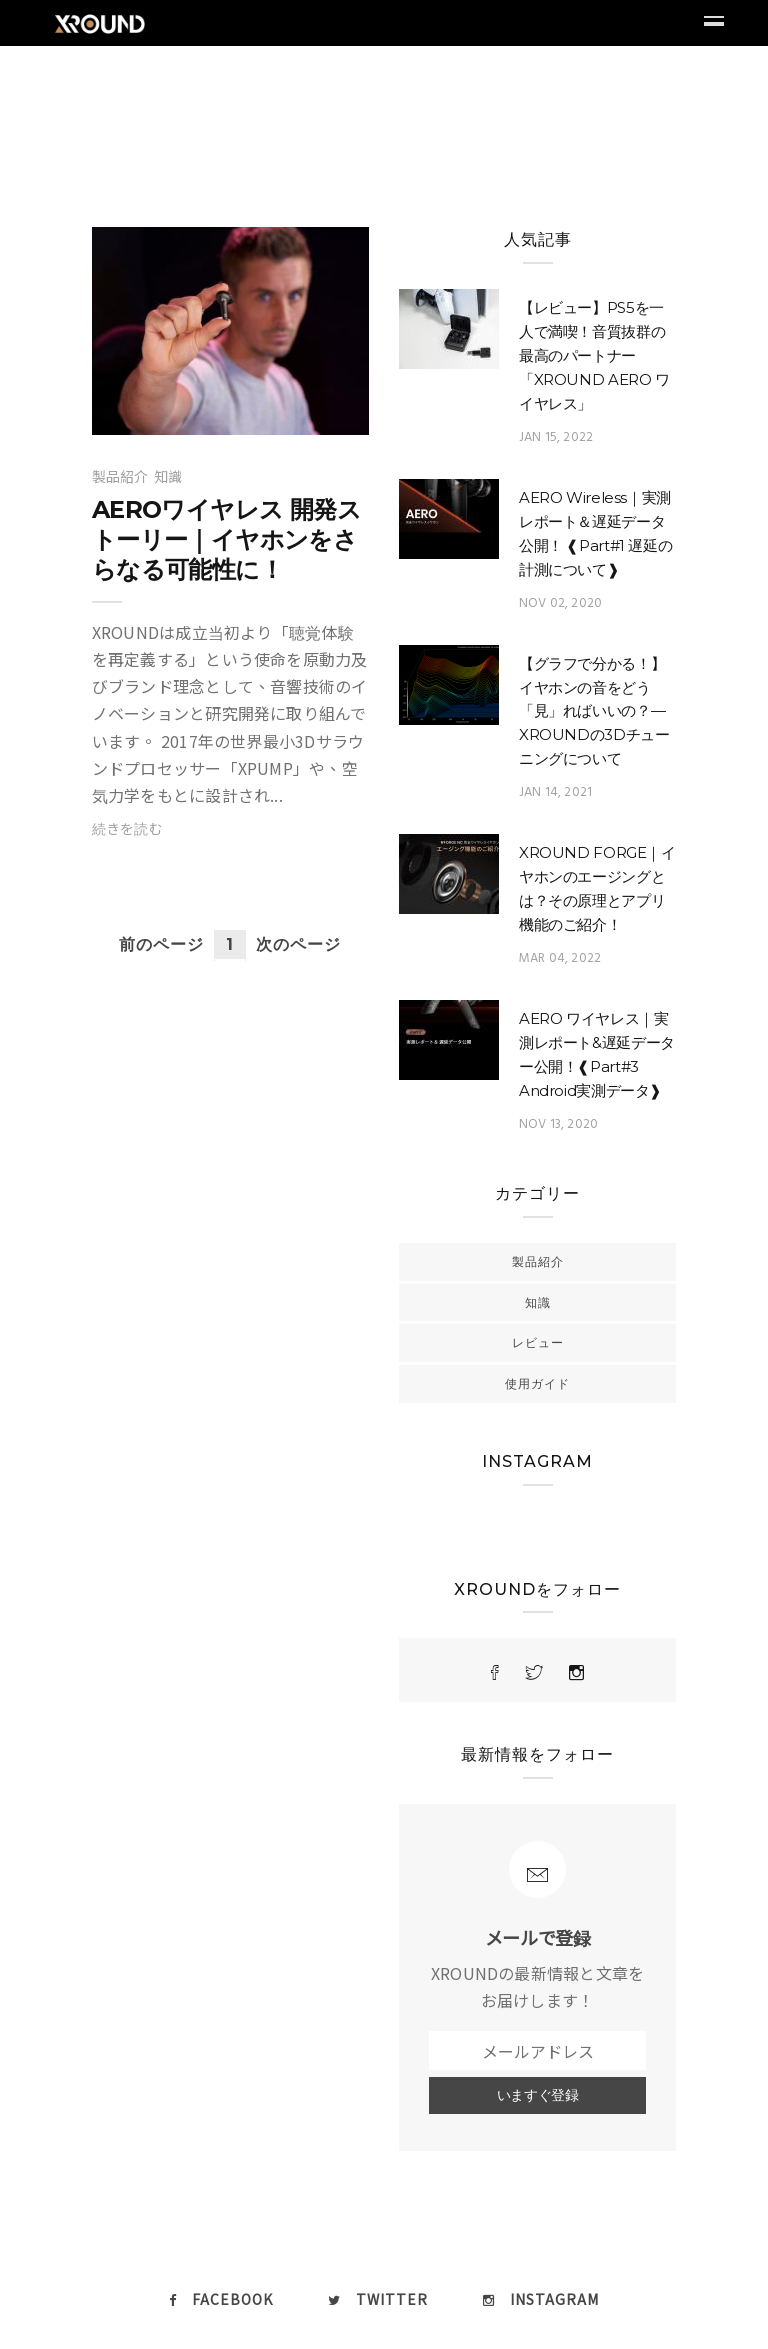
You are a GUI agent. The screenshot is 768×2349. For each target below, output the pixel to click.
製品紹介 (120, 476)
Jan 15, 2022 (556, 437)
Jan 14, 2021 (555, 792)
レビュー (538, 1342)
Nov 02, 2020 (560, 603)
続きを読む (127, 828)
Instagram (541, 2299)
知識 (168, 476)
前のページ (161, 944)
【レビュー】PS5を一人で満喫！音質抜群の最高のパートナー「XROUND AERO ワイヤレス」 (594, 355)
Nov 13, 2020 (558, 1124)
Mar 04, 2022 (560, 958)
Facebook (221, 2299)
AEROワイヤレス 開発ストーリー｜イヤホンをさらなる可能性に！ (226, 539)
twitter (378, 2299)
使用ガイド (537, 1383)
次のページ (298, 944)
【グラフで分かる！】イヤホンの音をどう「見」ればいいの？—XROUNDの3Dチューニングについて (594, 711)
